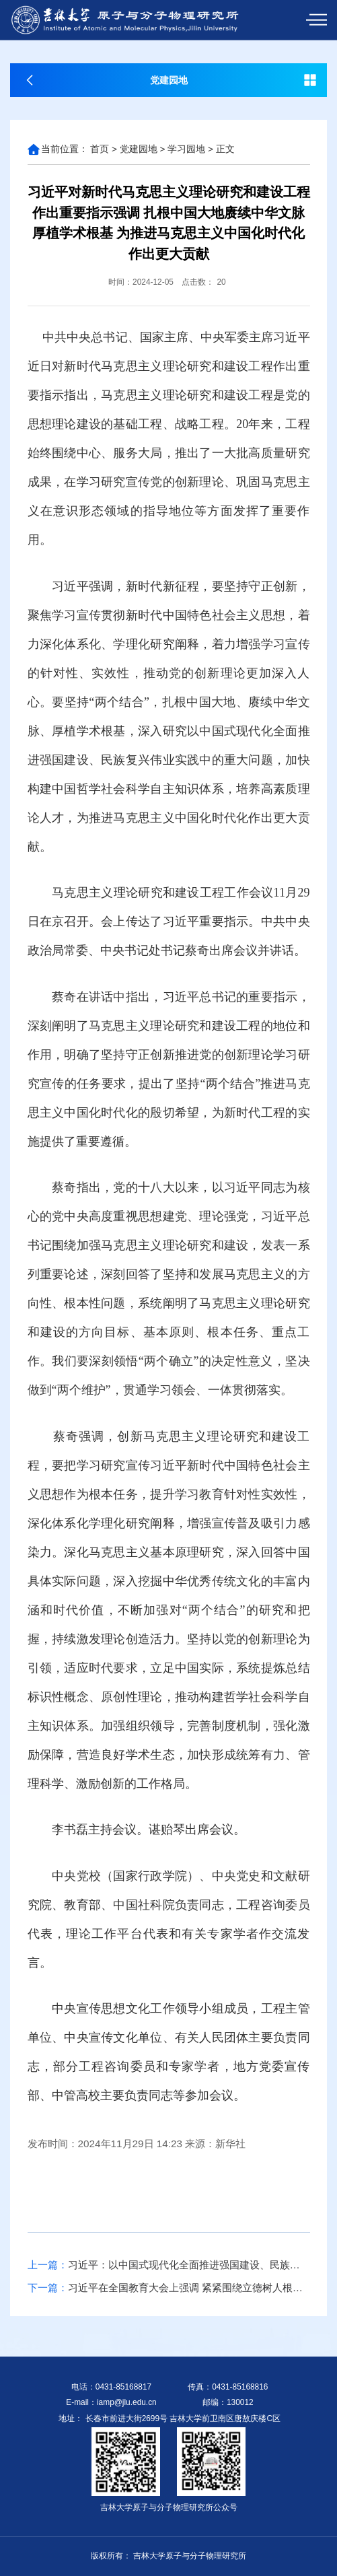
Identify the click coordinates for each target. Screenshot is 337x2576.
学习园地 (186, 149)
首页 (99, 149)
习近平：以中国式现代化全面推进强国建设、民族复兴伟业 (169, 2265)
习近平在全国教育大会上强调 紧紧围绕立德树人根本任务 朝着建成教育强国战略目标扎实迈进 (169, 2287)
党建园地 (138, 149)
